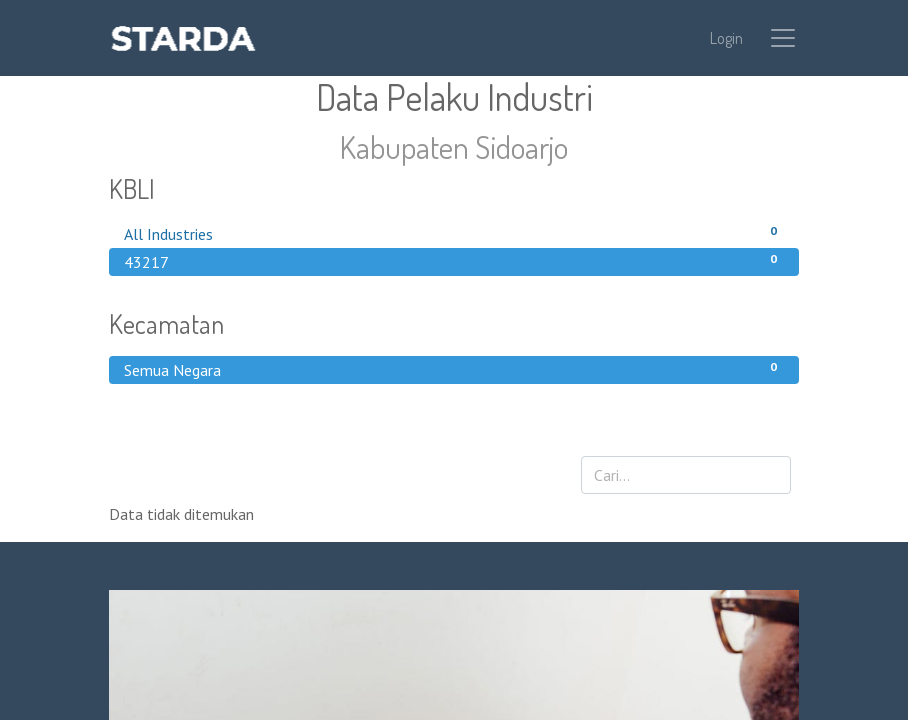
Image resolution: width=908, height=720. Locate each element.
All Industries (454, 233)
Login (726, 38)
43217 (454, 261)
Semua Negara (454, 369)
